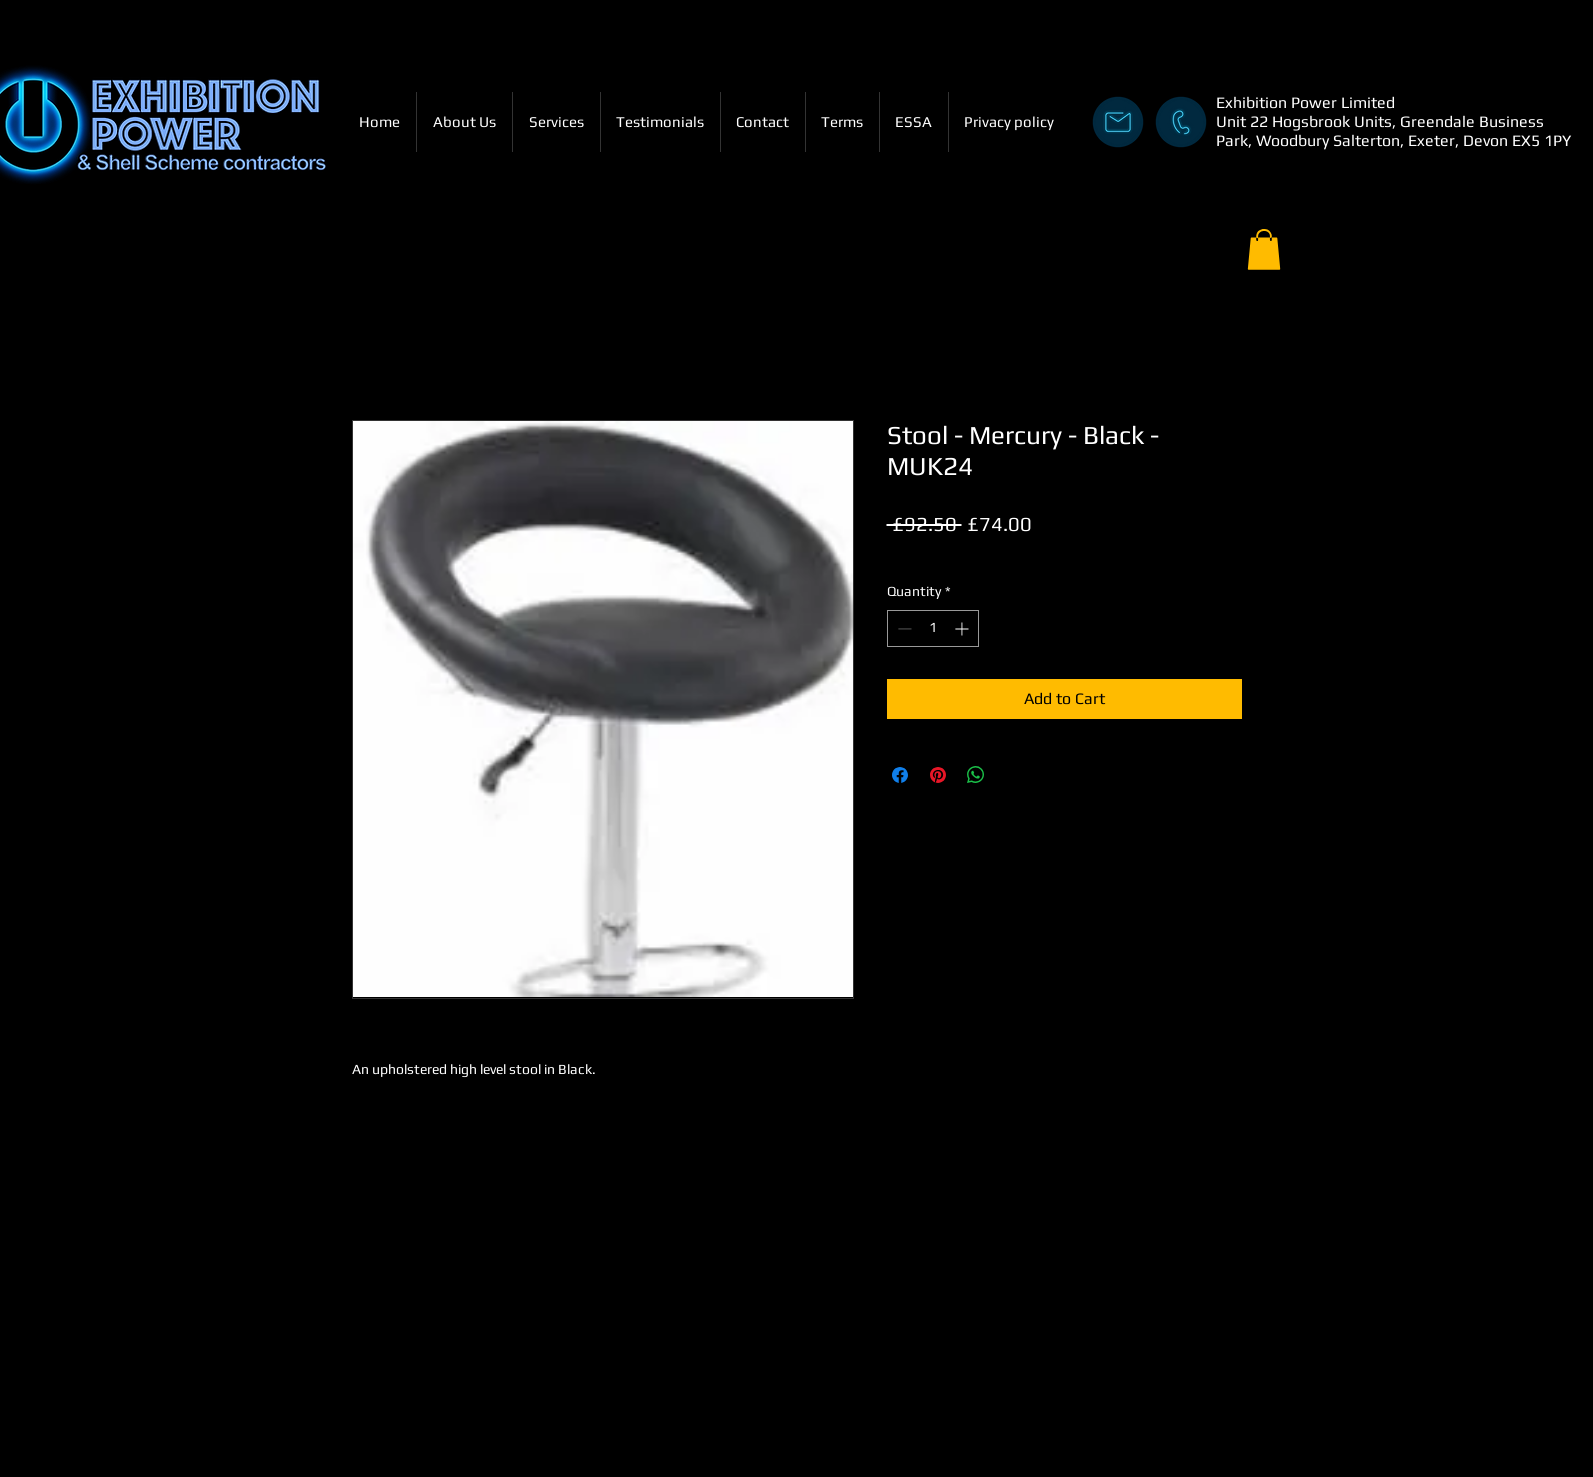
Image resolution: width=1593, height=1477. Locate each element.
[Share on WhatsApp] (976, 775)
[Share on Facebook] (900, 775)
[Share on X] (1014, 775)
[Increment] (963, 628)
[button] (1264, 249)
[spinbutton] (933, 628)
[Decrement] (902, 628)
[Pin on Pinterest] (938, 775)
